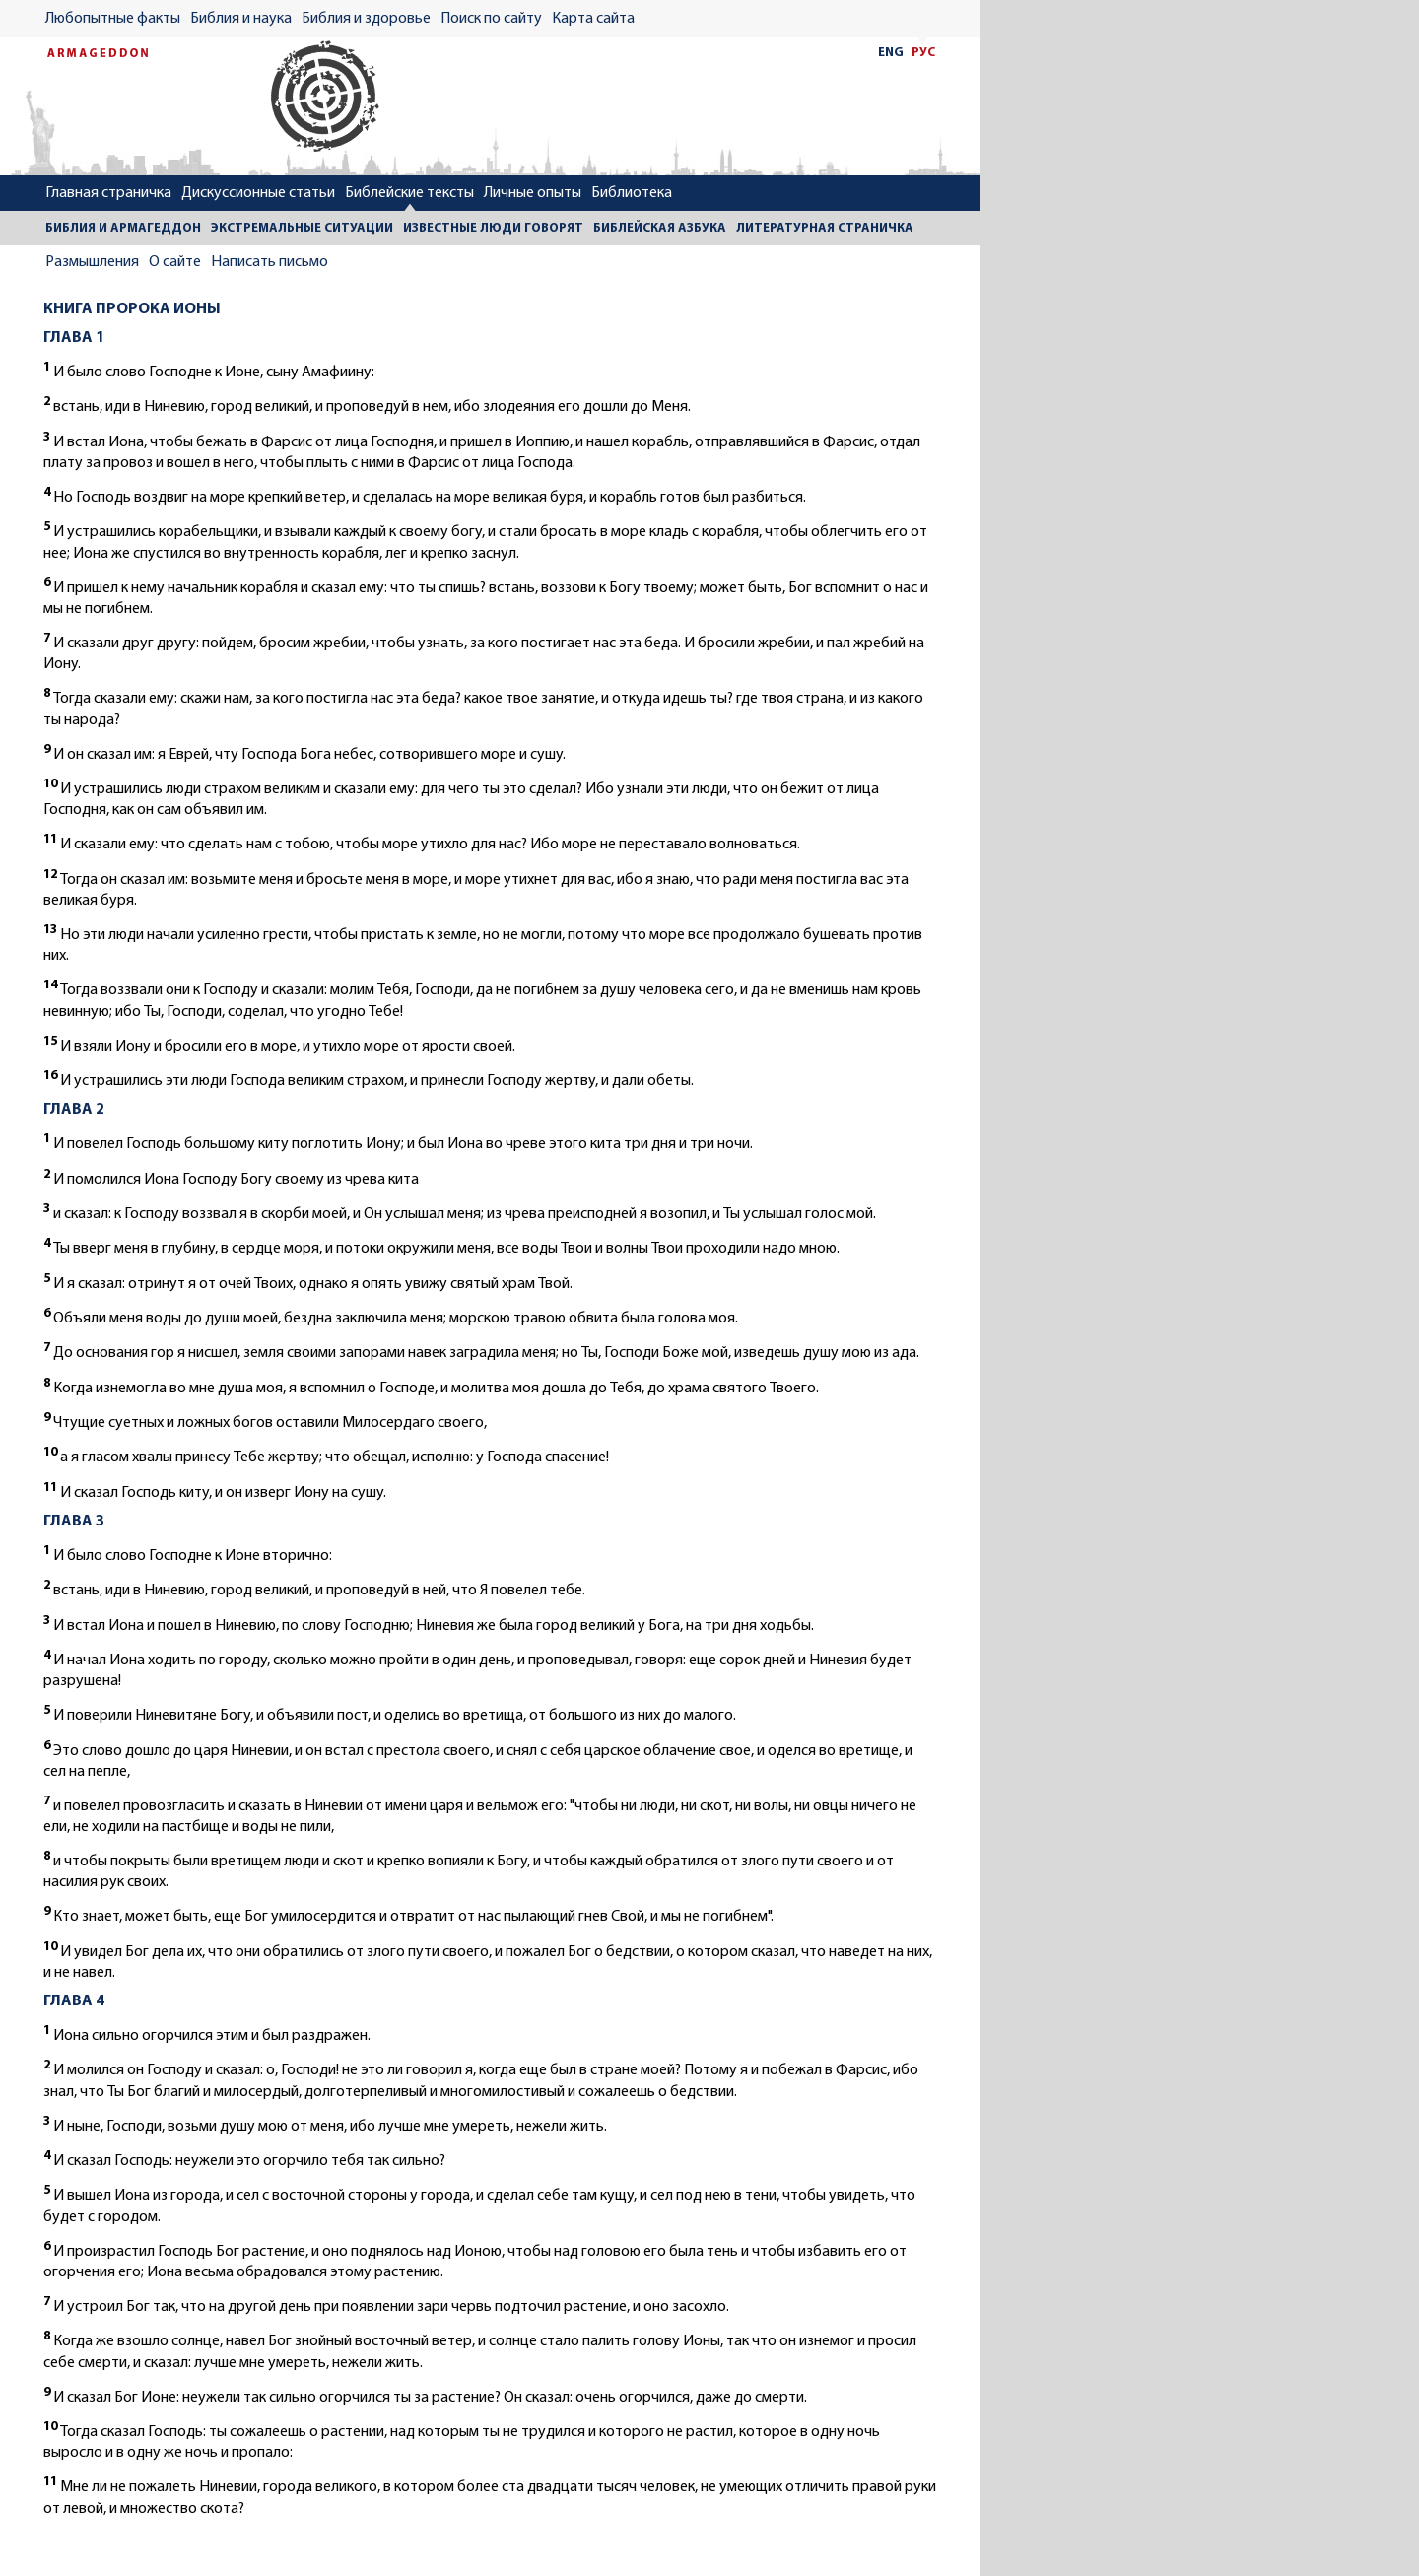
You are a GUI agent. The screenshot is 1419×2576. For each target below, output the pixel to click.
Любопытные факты (112, 19)
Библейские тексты (409, 193)
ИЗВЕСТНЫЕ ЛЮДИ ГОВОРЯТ (493, 228)
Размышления (92, 262)
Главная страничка (108, 193)
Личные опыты (532, 193)
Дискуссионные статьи (258, 193)
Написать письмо (269, 262)
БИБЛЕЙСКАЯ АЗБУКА (659, 228)
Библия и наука (241, 19)
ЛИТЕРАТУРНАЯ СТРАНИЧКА (824, 228)
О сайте (175, 262)
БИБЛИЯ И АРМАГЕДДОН (123, 228)
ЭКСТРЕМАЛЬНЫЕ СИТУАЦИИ (302, 228)
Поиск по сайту (491, 19)
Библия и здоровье (366, 19)
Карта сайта (593, 19)
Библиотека (631, 193)
